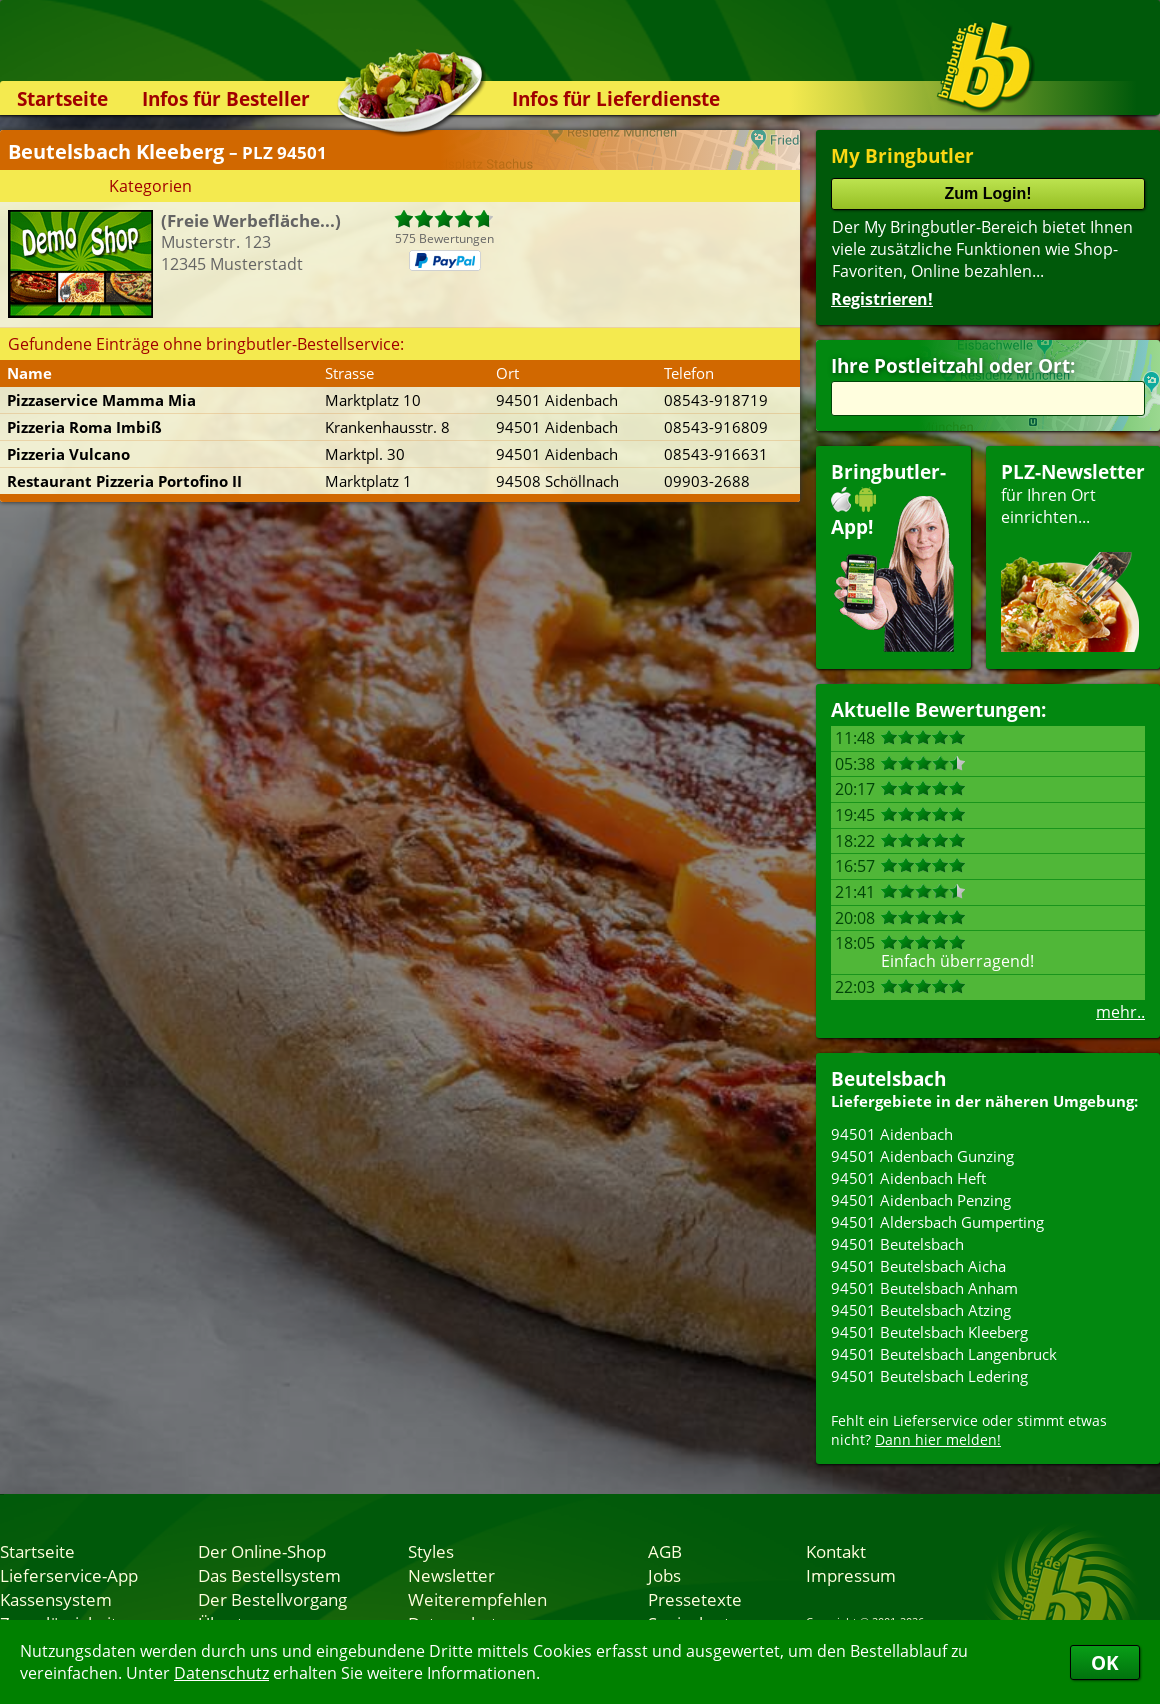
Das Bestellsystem (269, 1575)
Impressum (851, 1575)
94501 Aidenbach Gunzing (922, 1156)
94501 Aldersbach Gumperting (937, 1222)
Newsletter (451, 1575)
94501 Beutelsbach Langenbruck (944, 1354)
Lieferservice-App (69, 1575)
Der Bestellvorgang (272, 1599)
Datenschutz (221, 1673)
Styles (431, 1551)
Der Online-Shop (262, 1551)
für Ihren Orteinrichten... (1073, 555)
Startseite (62, 98)
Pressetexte (695, 1599)
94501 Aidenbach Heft (908, 1178)
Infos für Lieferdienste (616, 98)
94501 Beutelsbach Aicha (918, 1266)
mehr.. (1120, 1012)
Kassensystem (56, 1599)
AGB (665, 1551)
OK (1105, 1662)
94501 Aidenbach (892, 1134)
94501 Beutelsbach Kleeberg (929, 1332)
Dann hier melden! (938, 1439)
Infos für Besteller (226, 98)
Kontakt (836, 1551)
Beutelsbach (888, 1078)
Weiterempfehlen (477, 1599)
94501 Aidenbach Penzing (921, 1200)
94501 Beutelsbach (897, 1244)
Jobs (664, 1575)
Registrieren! (882, 299)
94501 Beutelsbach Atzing (921, 1310)
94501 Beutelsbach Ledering (929, 1376)
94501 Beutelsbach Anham (924, 1288)
